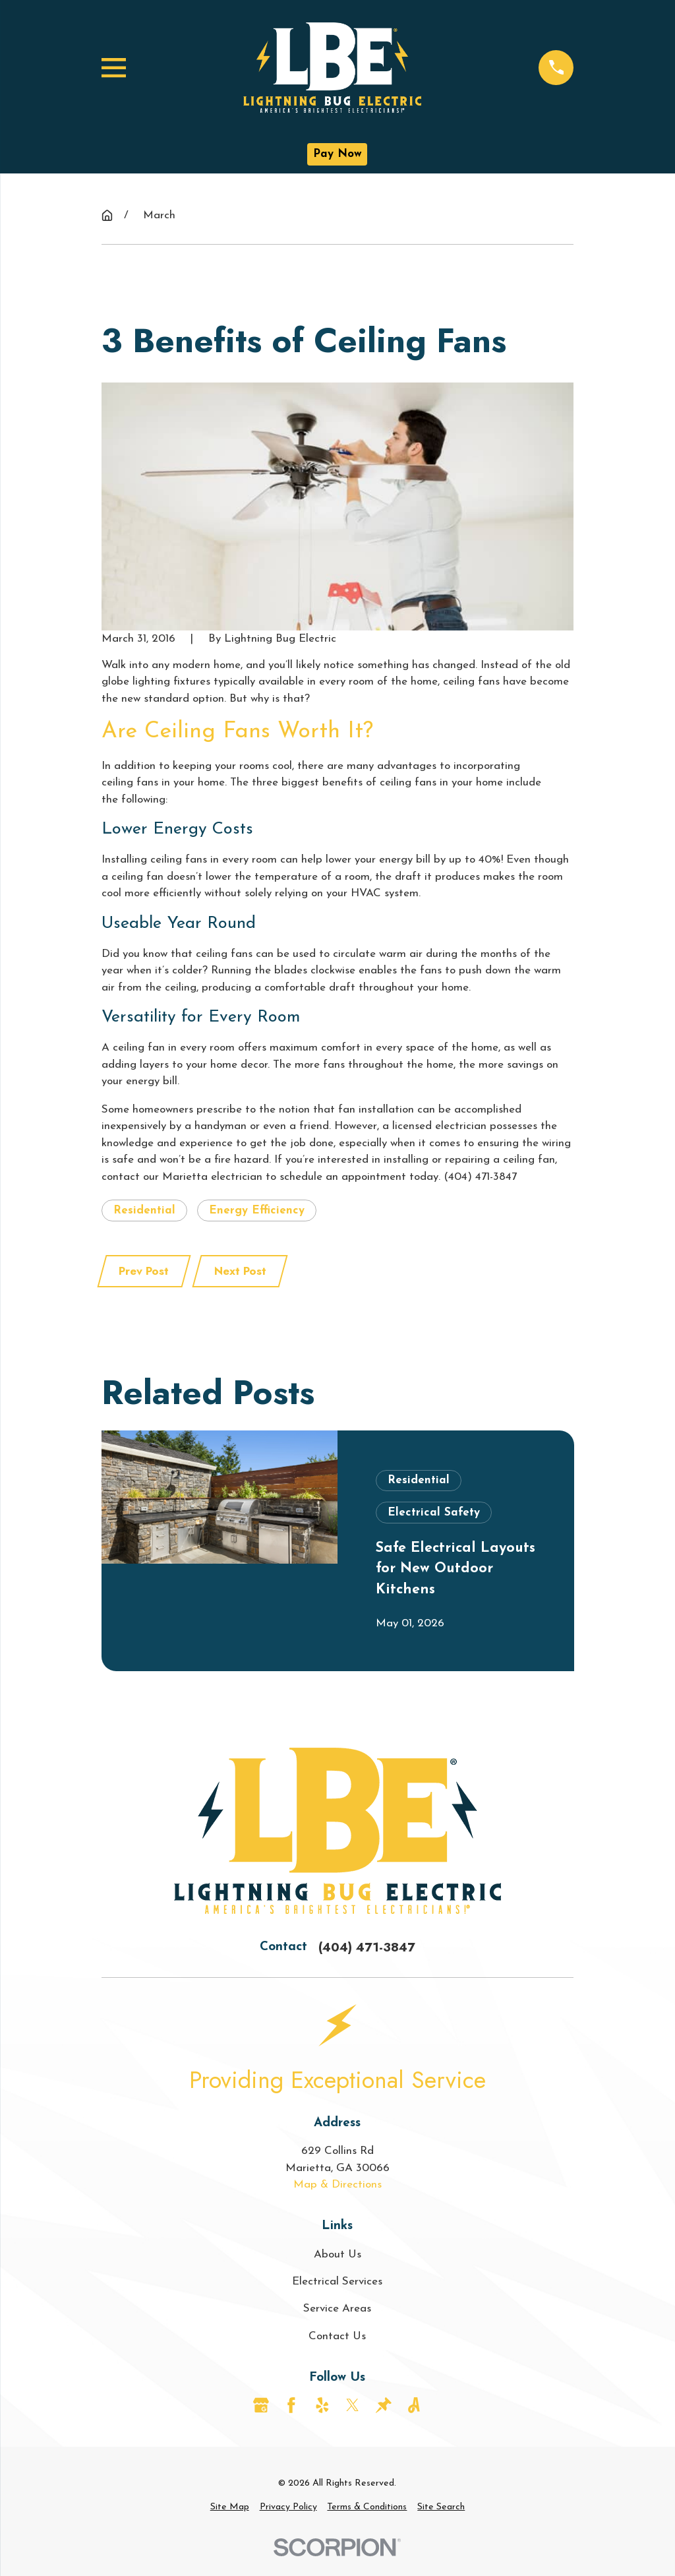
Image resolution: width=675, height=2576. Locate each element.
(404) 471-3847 (366, 1947)
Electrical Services (337, 2281)
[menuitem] (229, 2507)
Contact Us (337, 2336)
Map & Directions (337, 2184)
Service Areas (337, 2308)
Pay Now (337, 154)
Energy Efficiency (257, 1210)
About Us (337, 2254)
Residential (144, 1210)
